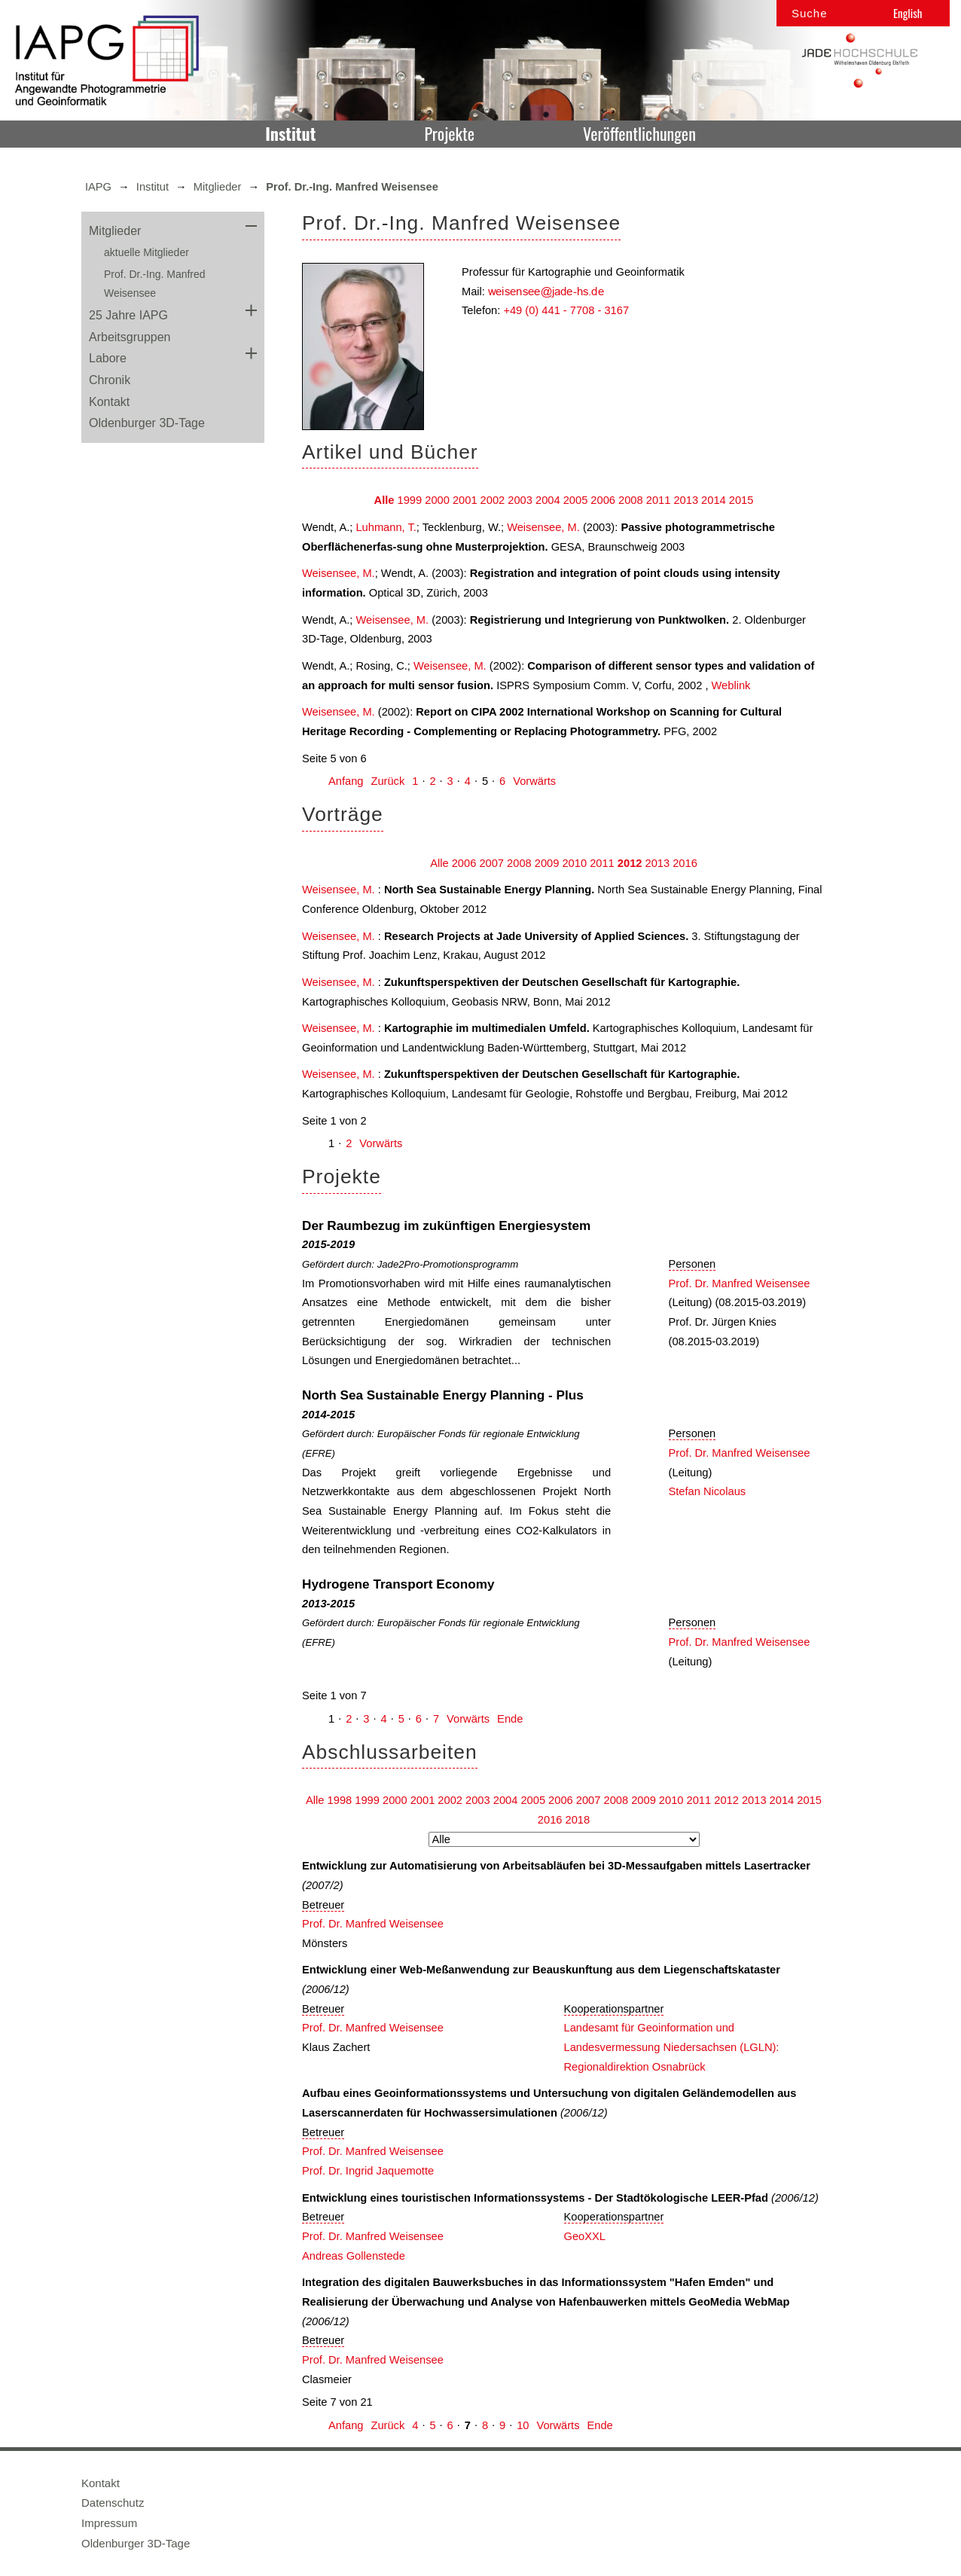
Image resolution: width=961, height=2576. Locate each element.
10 (523, 2425)
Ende (510, 1719)
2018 (578, 1820)
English (907, 13)
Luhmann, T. (385, 527)
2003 (520, 500)
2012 (630, 863)
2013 (685, 500)
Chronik (109, 380)
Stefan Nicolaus (707, 1491)
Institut (290, 133)
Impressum (109, 2522)
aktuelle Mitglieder (146, 252)
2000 (437, 500)
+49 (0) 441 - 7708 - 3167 (566, 310)
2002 (492, 500)
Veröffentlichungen (639, 133)
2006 (602, 500)
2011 (658, 500)
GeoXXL (585, 2236)
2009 (547, 863)
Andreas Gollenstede (353, 2256)
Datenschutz (112, 2502)
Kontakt (109, 401)
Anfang (345, 781)
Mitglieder (218, 187)
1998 (340, 1800)
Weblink (731, 685)
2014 (713, 500)
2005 (575, 500)
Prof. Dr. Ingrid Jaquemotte (368, 2171)
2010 (574, 863)
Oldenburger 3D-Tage (147, 423)
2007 (491, 863)
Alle (384, 500)
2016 (685, 863)
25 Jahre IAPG (128, 315)
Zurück (387, 781)
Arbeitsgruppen (130, 337)
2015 (741, 500)
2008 (630, 500)
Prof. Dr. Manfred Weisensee (739, 1283)
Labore (108, 358)
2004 (547, 500)
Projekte (449, 133)
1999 (410, 500)
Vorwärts (534, 781)
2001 (465, 500)
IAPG (98, 187)
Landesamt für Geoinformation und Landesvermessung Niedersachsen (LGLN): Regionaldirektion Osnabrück (671, 2047)
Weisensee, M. (543, 527)
